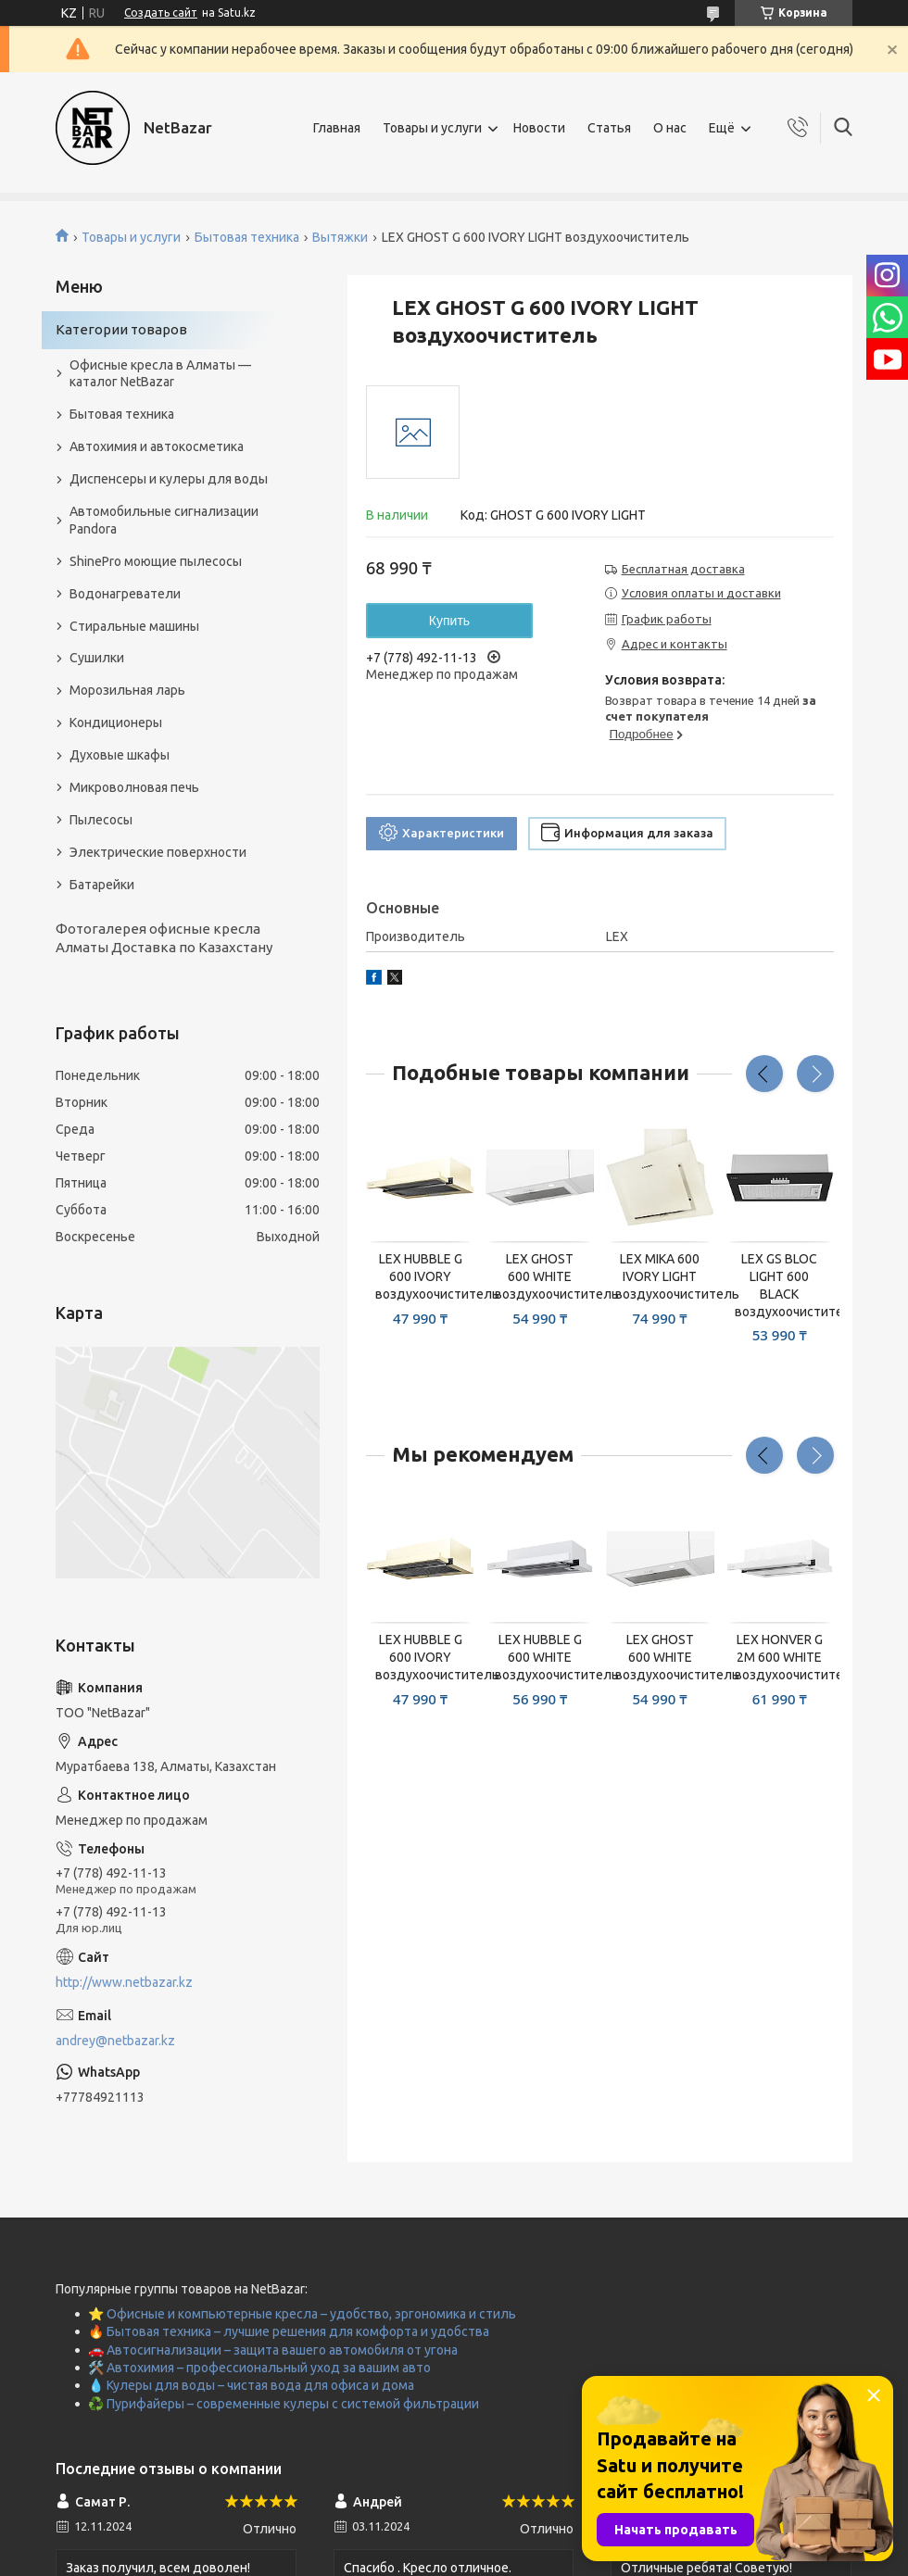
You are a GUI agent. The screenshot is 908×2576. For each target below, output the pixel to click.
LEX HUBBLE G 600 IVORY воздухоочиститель (420, 1276)
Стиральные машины (134, 626)
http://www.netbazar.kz (124, 1982)
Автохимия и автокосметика (156, 446)
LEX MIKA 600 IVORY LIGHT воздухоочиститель (660, 1276)
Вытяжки (340, 237)
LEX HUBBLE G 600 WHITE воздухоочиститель (540, 1657)
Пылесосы (100, 819)
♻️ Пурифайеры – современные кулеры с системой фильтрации (283, 2403)
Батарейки (101, 884)
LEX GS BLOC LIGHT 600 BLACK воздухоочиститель (780, 1285)
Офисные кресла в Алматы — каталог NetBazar (160, 374)
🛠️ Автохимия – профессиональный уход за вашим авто (259, 2367)
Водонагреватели (125, 593)
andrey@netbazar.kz (115, 2040)
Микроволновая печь (134, 787)
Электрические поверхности (157, 852)
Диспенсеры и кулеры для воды (168, 478)
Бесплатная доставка (683, 568)
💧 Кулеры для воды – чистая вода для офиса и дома (251, 2385)
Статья (609, 127)
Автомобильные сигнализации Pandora (164, 520)
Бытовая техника (247, 237)
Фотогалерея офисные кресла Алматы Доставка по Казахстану (164, 938)
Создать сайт (160, 12)
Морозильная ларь (127, 690)
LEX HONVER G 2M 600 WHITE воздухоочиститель (780, 1657)
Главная (336, 127)
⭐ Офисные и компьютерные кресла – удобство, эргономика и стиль (302, 2313)
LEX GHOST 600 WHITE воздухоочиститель (540, 1276)
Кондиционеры (115, 722)
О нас (670, 127)
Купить (449, 620)
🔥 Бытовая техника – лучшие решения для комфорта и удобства (288, 2331)
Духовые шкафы (119, 755)
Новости (539, 127)
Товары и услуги (432, 127)
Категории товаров (121, 329)
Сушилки (96, 657)
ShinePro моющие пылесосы (155, 561)
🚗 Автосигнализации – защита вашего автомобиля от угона (273, 2350)
